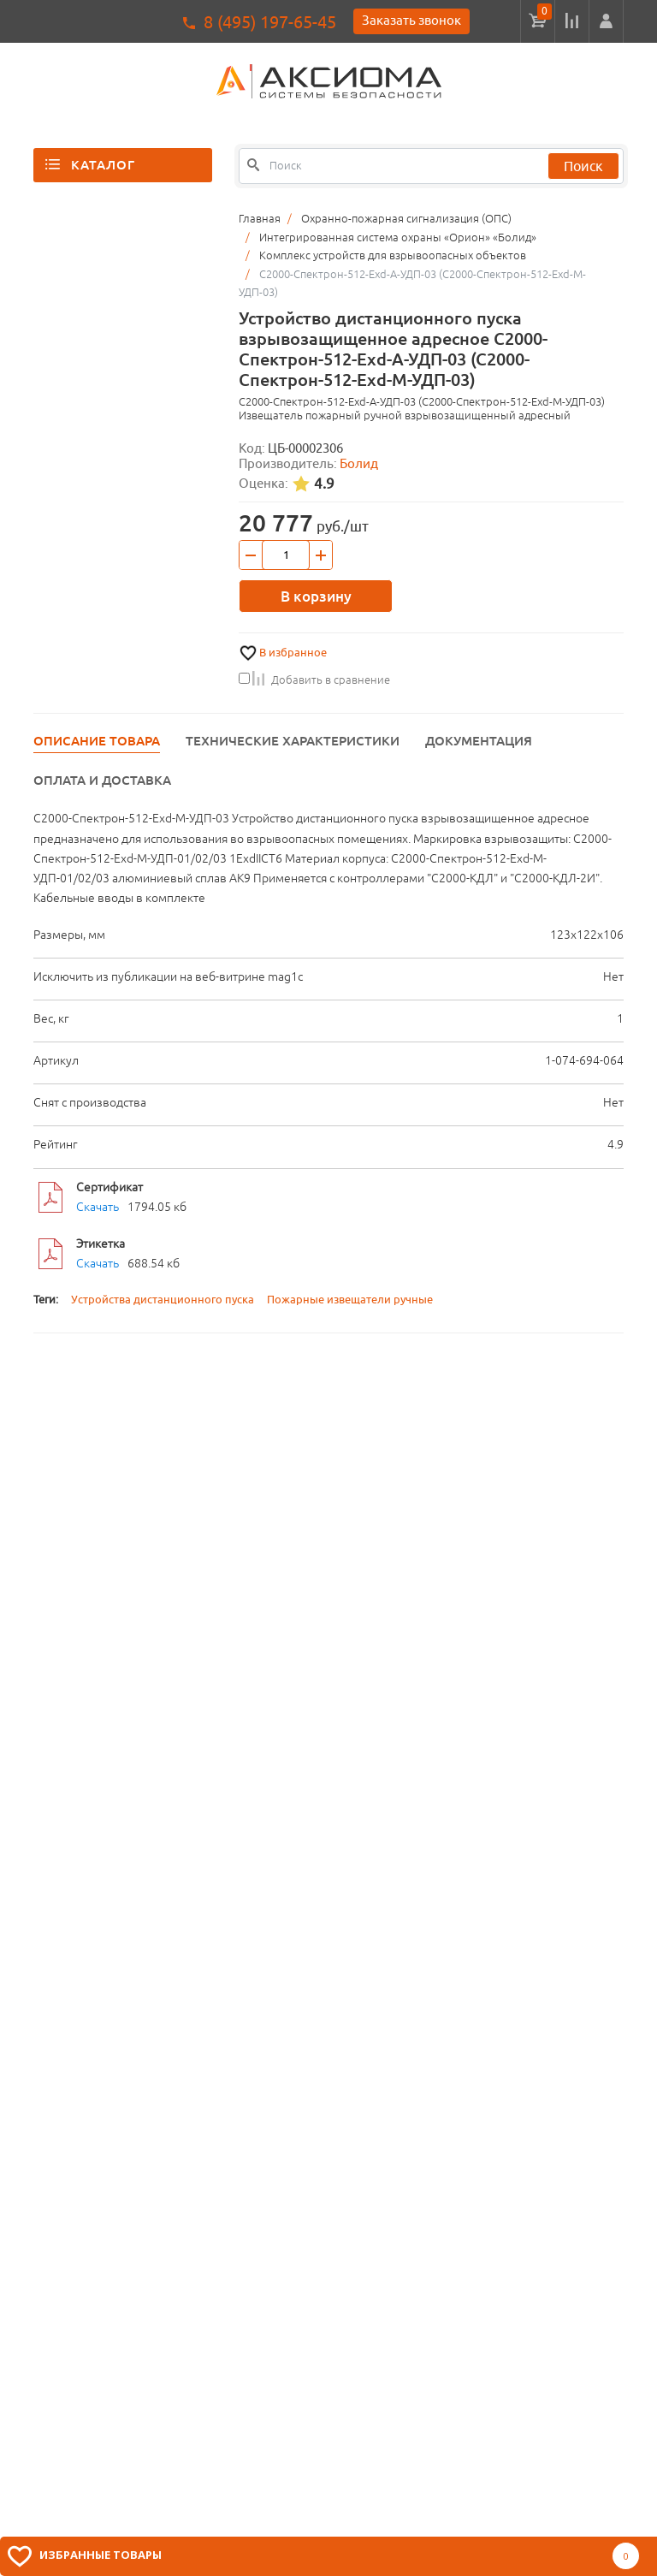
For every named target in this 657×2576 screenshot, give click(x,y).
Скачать (97, 1207)
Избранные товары (100, 2554)
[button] (606, 21)
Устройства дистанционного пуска (162, 1299)
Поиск (583, 166)
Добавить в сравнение (314, 679)
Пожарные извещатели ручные (350, 1299)
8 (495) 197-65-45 (270, 22)
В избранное (293, 652)
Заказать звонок (411, 20)
